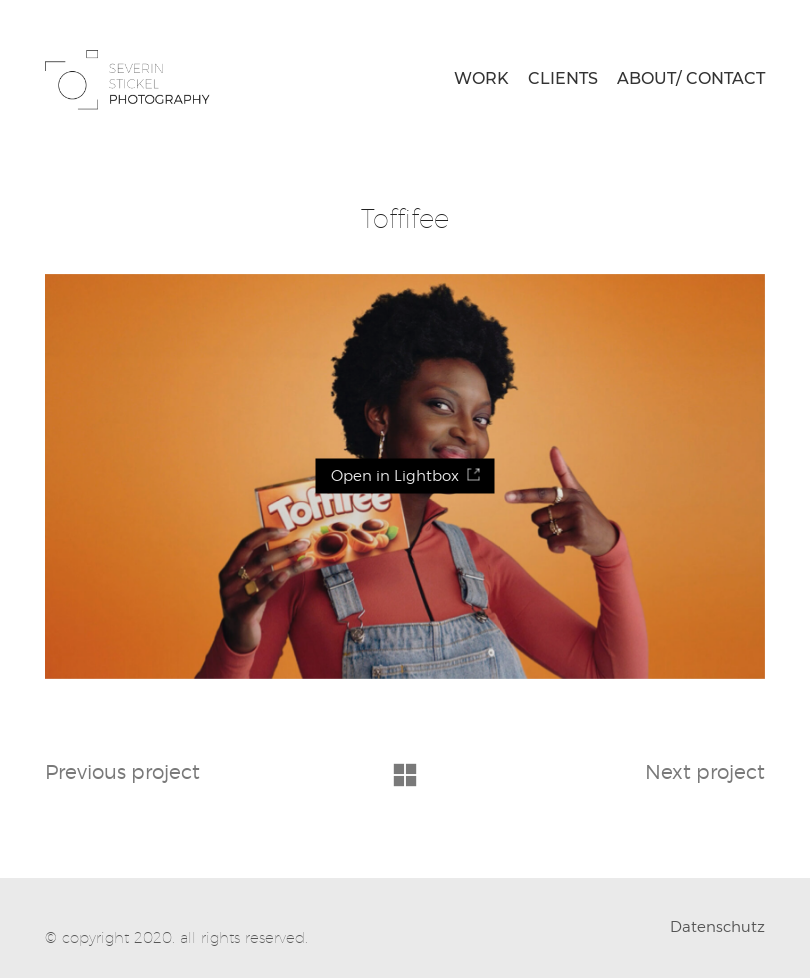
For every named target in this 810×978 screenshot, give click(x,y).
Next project (705, 772)
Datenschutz (717, 927)
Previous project (122, 772)
